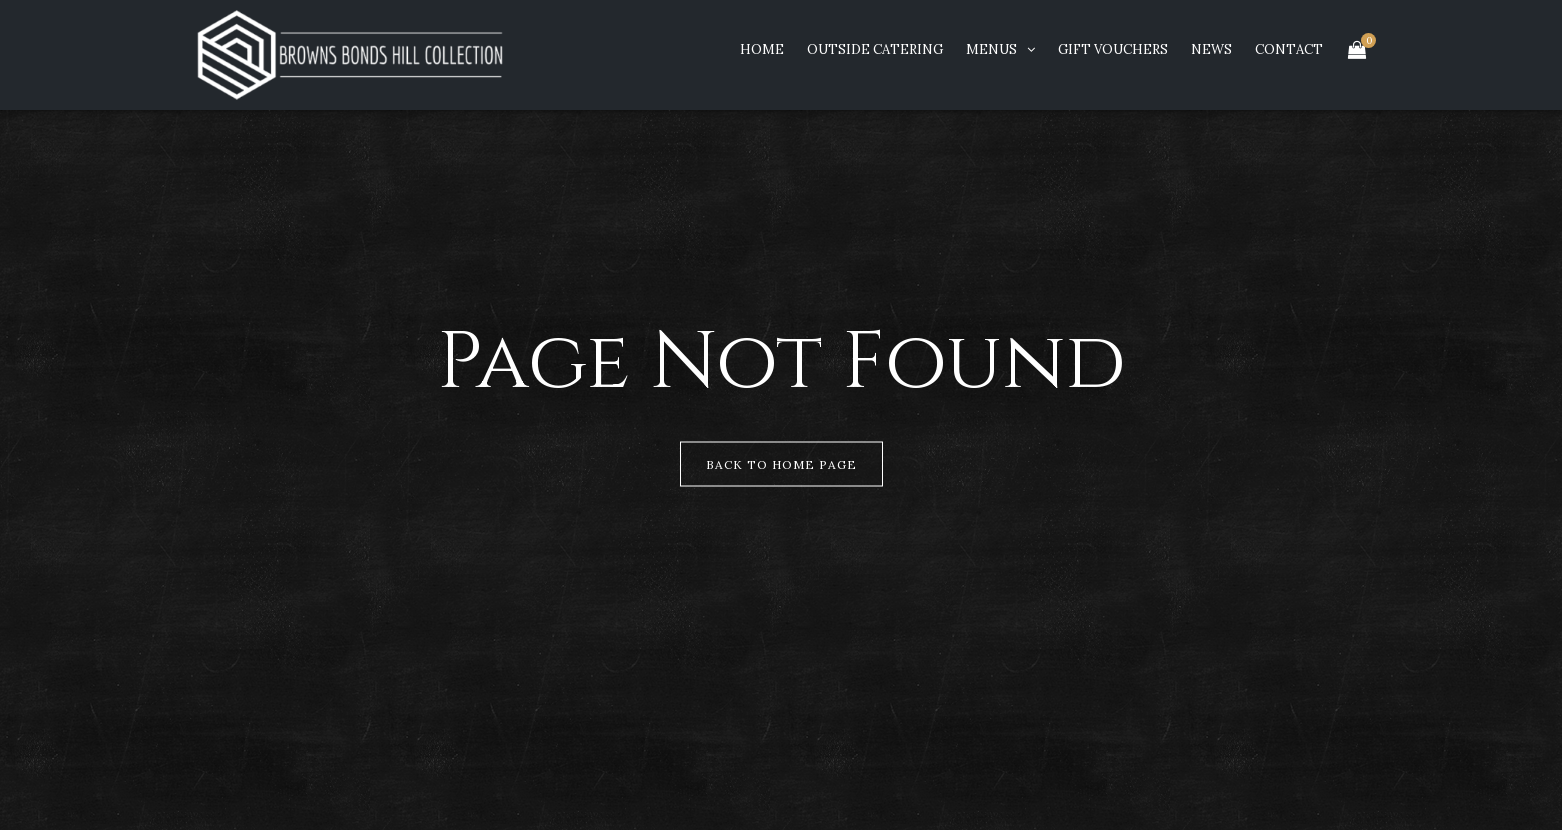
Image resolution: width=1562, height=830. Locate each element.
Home (762, 49)
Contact (1289, 49)
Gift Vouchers (1113, 49)
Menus (991, 49)
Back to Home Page (781, 464)
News (1211, 49)
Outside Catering (875, 49)
